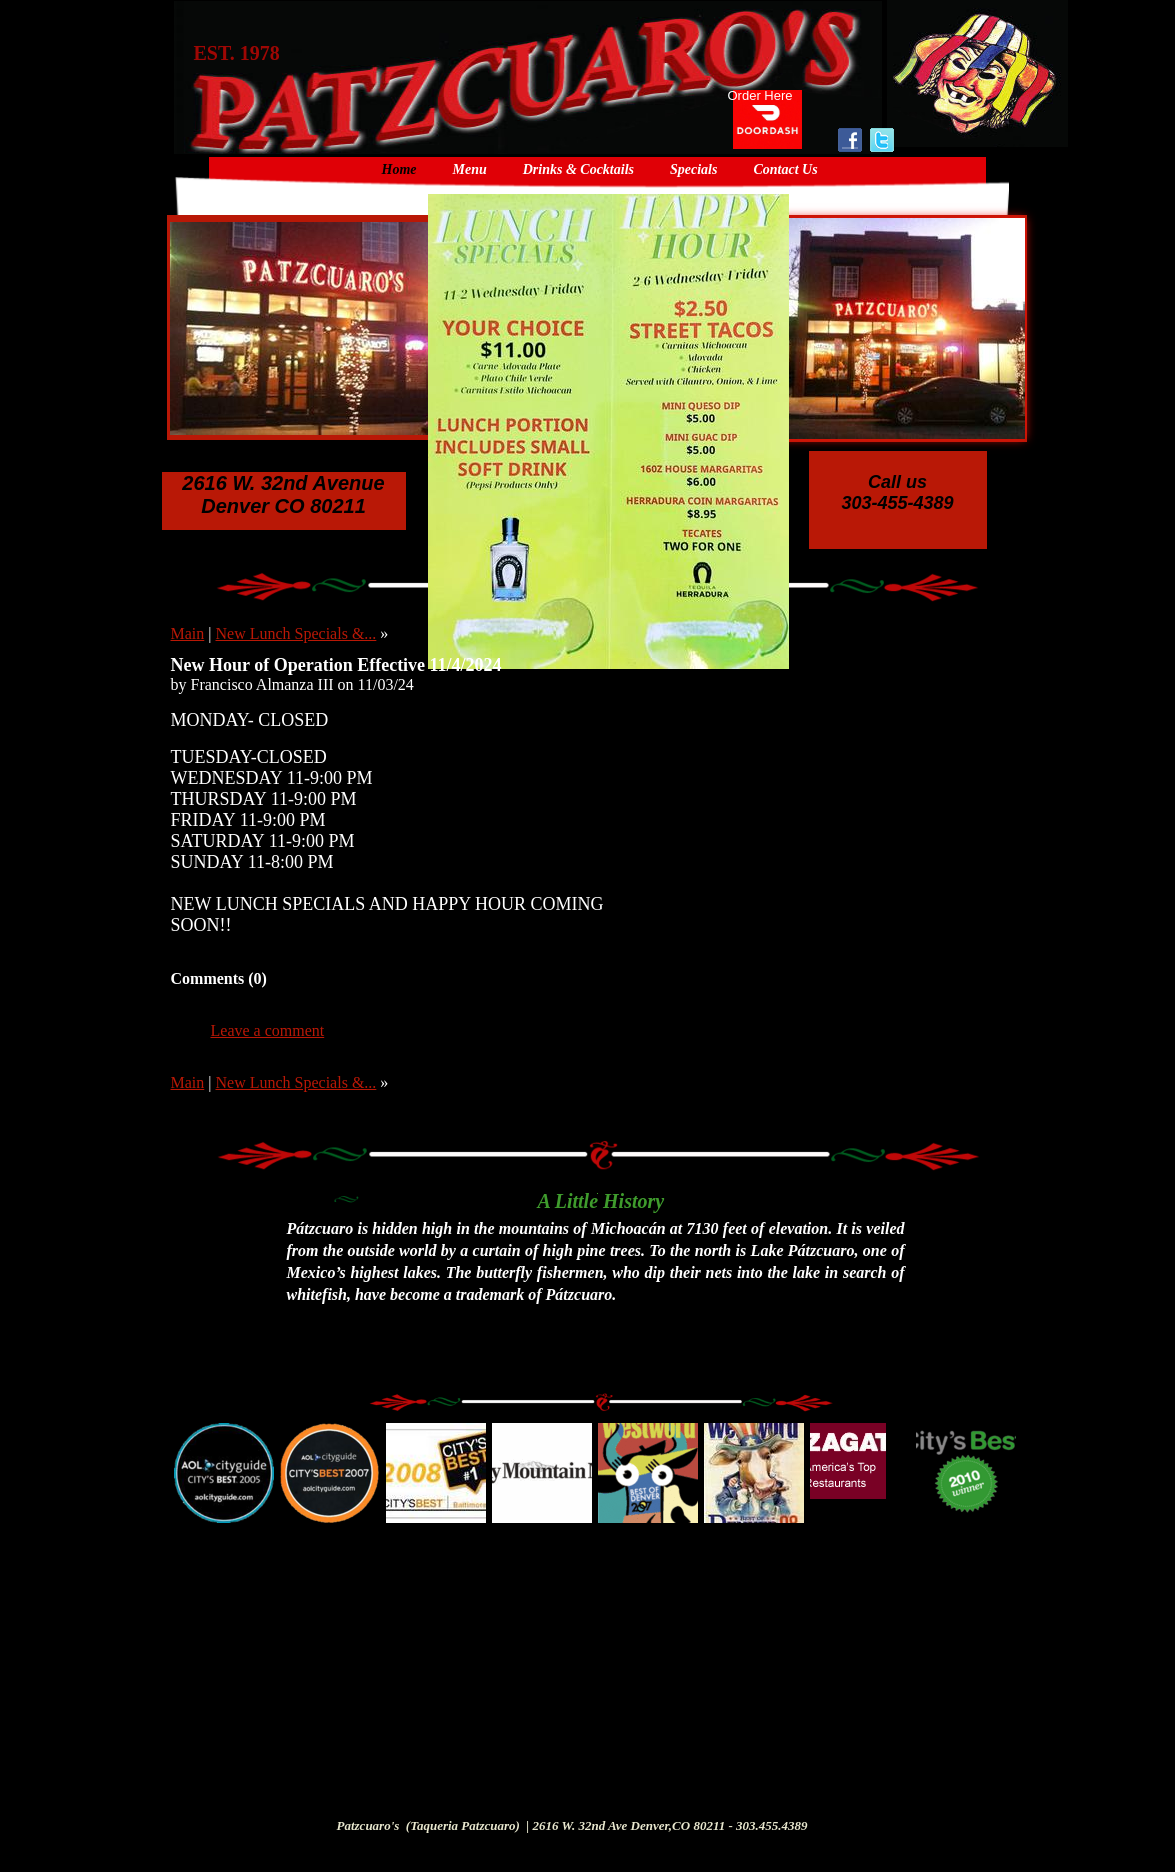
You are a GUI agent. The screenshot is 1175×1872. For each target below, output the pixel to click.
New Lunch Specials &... (295, 633)
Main (188, 633)
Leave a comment (268, 1030)
